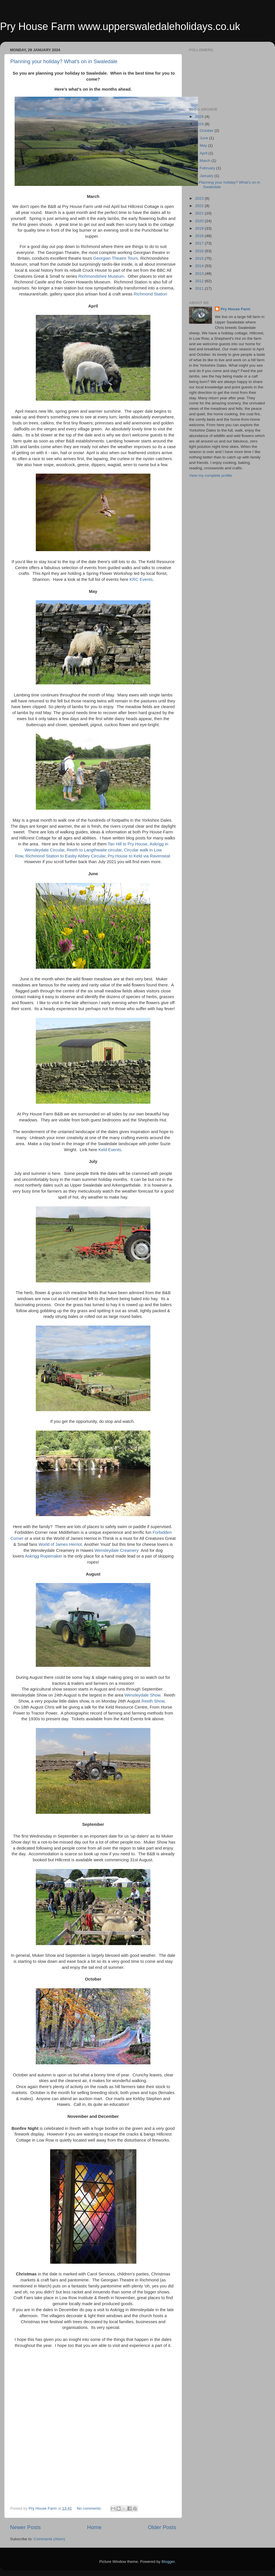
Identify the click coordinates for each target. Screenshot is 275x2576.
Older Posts (162, 2527)
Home (94, 2527)
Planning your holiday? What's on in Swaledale (63, 61)
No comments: (90, 2508)
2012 (200, 281)
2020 (200, 221)
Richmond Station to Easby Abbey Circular (65, 856)
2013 (200, 273)
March (205, 160)
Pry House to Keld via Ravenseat (139, 856)
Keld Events (109, 1149)
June (204, 138)
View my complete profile (210, 475)
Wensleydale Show (142, 1695)
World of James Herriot (60, 1544)
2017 (200, 243)
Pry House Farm (235, 309)
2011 (200, 288)
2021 (200, 213)
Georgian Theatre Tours (115, 258)
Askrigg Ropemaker (43, 1556)
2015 (200, 258)
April (204, 153)
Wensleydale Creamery (117, 1550)
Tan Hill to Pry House (128, 844)
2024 (200, 124)
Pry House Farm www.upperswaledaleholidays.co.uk (120, 26)
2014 (200, 266)
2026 (200, 116)
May (204, 145)
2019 (200, 228)
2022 (200, 206)
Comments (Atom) (49, 2539)
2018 (200, 236)
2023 (200, 198)
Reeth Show (153, 1701)
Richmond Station (150, 294)
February (208, 168)
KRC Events (141, 579)
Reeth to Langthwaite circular (94, 850)
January (207, 176)
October (207, 130)
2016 (200, 251)
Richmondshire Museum (101, 276)
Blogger (168, 2561)
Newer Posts (25, 2527)
